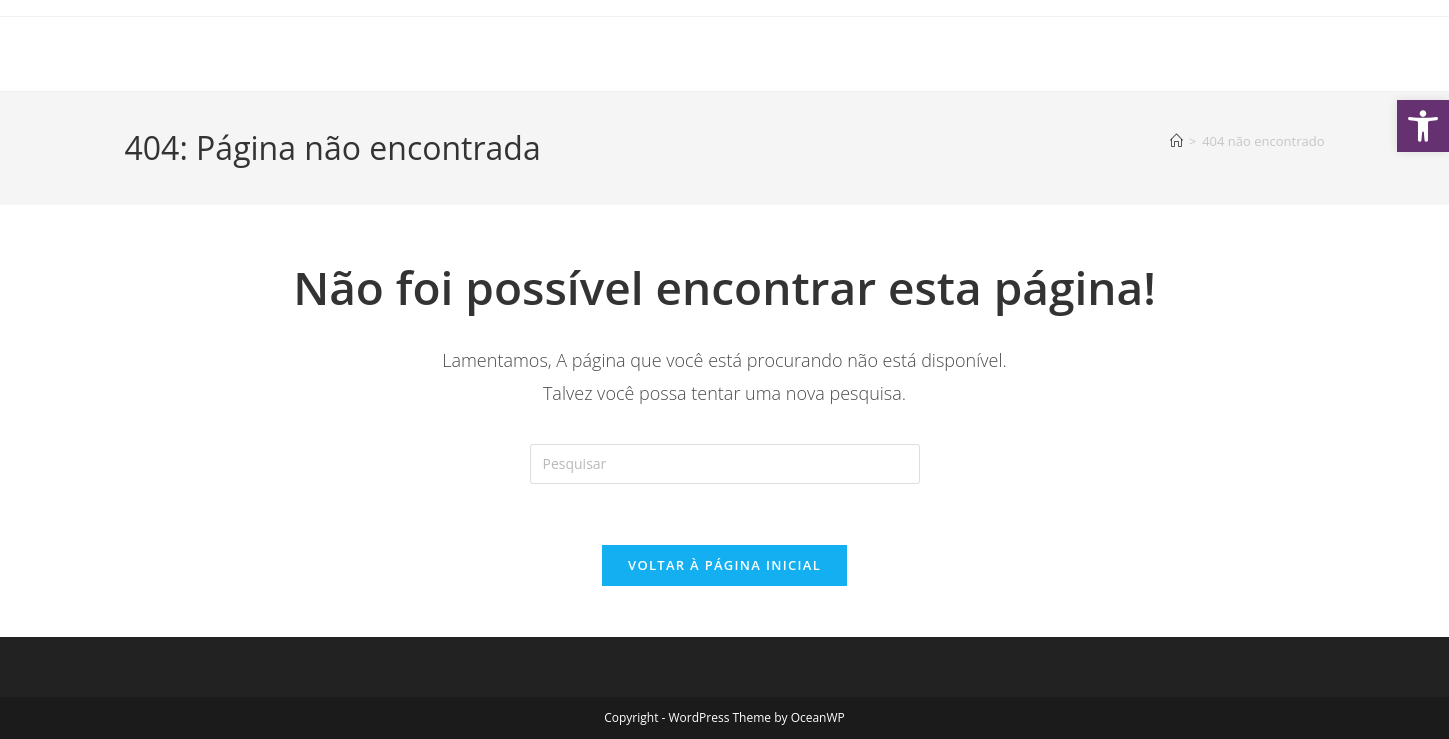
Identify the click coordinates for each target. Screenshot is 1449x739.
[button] (1423, 126)
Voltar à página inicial (724, 565)
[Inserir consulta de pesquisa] (725, 464)
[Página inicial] (1176, 141)
